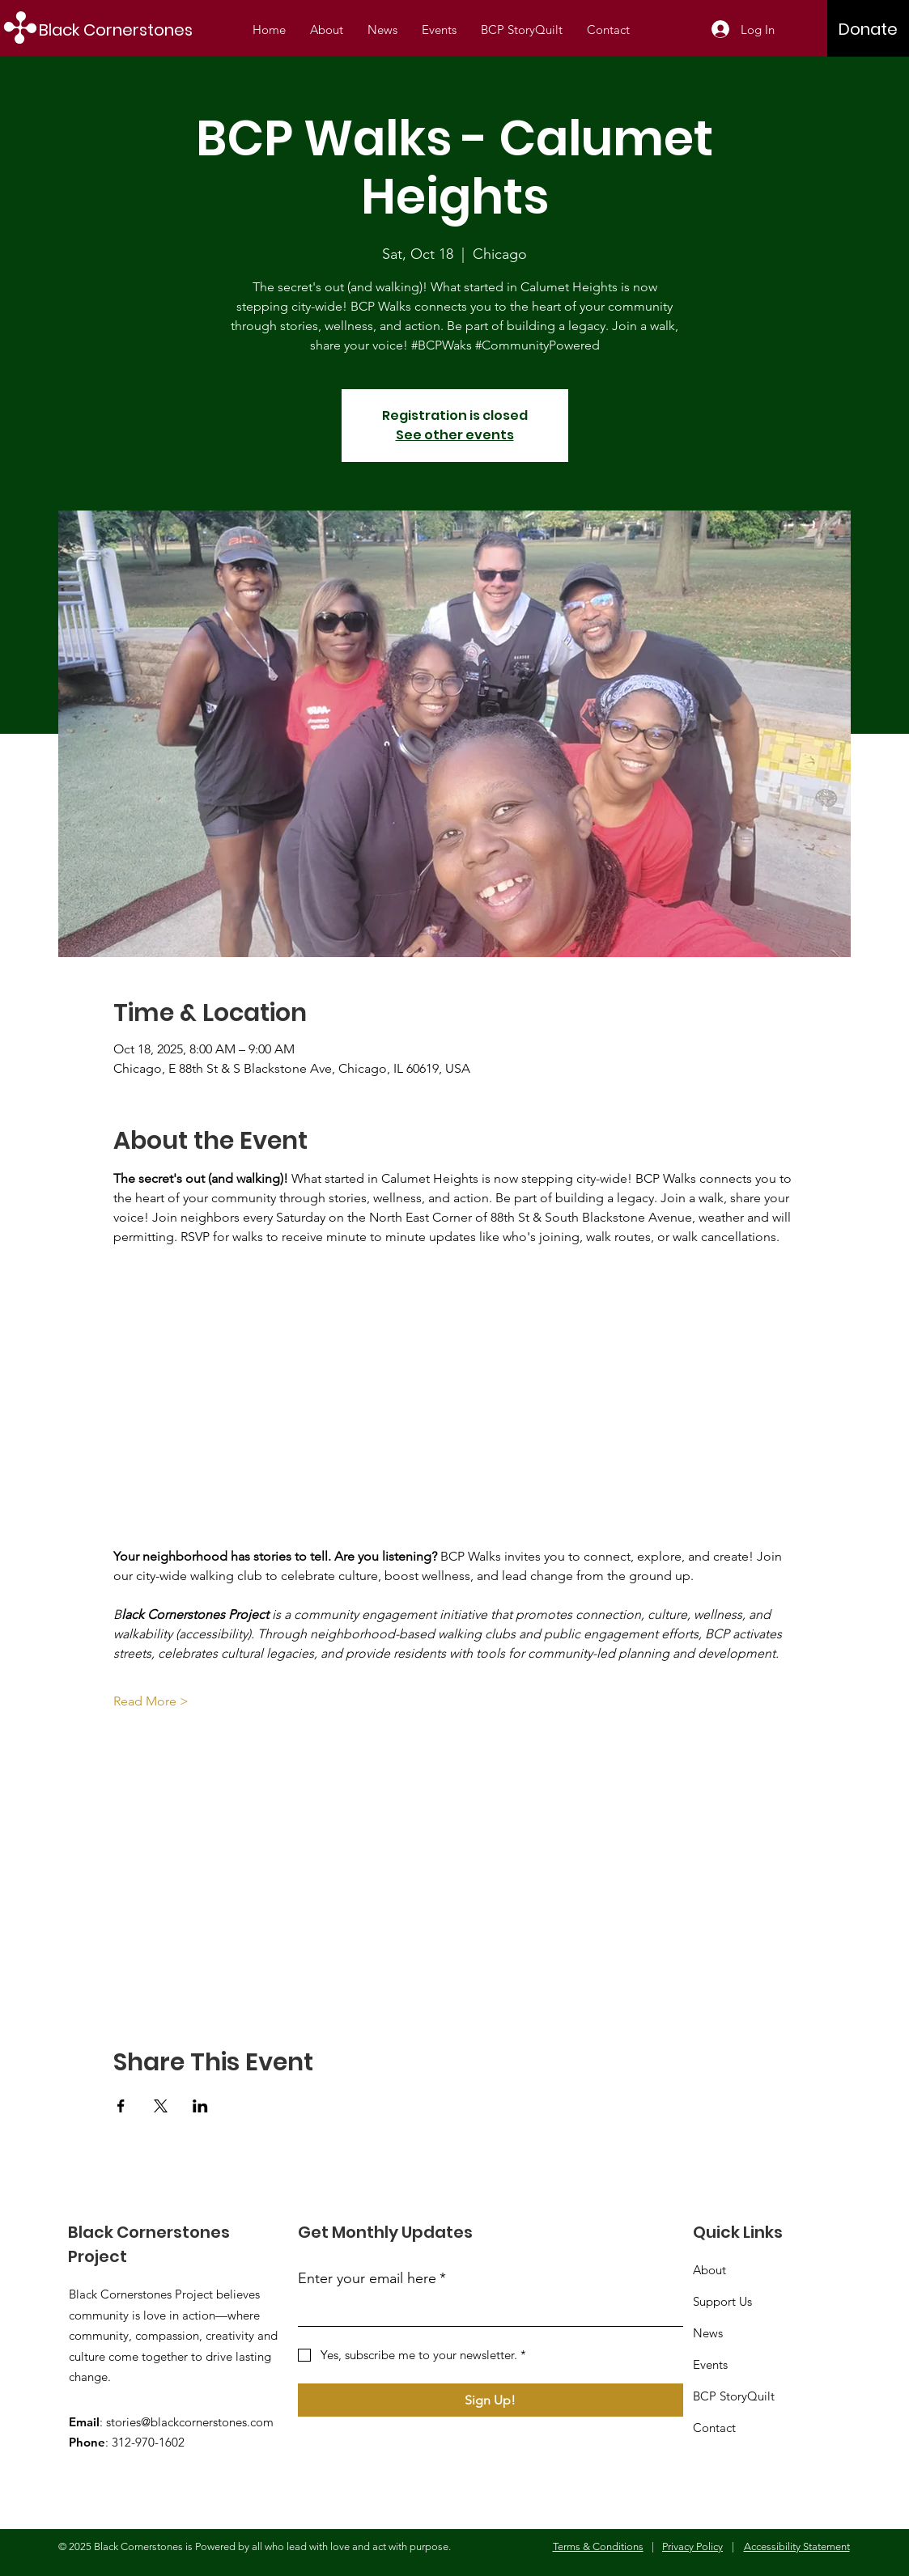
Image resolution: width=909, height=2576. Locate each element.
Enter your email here (372, 2279)
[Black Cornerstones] (125, 29)
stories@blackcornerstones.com (190, 2422)
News (708, 2333)
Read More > (151, 1701)
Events (710, 2364)
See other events (455, 435)
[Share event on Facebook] (121, 2105)
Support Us (722, 2301)
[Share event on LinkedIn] (200, 2105)
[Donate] (868, 29)
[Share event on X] (160, 2105)
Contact (714, 2427)
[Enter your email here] (485, 2311)
